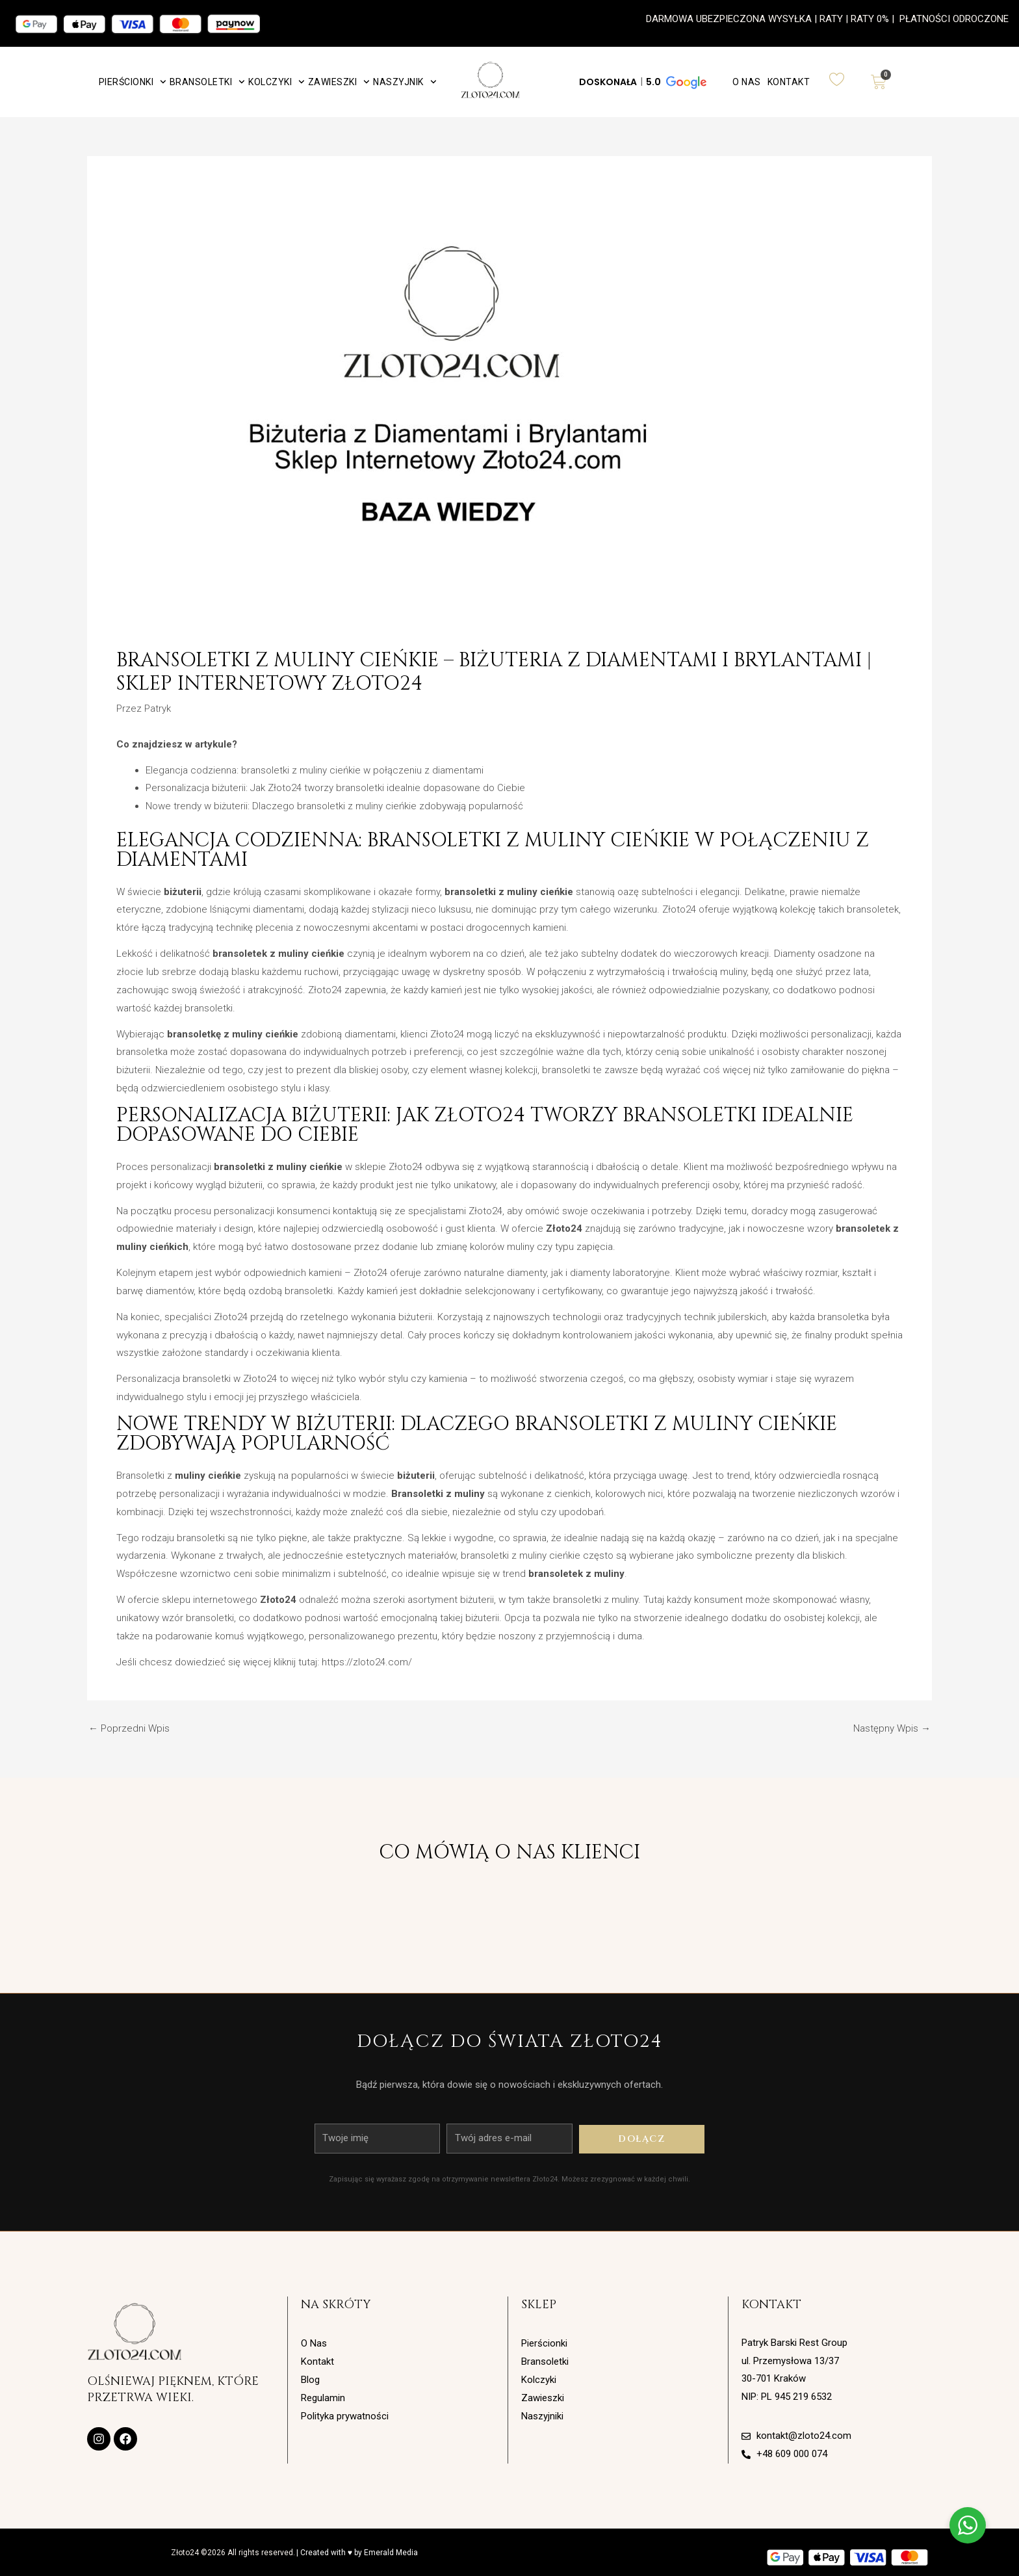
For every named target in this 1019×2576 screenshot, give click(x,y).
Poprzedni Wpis (129, 1729)
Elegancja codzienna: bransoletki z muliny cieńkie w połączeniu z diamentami (315, 770)
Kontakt (788, 82)
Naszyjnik (404, 82)
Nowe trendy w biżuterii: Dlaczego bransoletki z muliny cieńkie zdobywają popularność (334, 806)
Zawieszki (339, 82)
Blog (310, 2380)
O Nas (746, 82)
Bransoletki (207, 82)
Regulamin (323, 2398)
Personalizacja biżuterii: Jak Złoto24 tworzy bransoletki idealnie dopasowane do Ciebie (335, 788)
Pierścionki (132, 82)
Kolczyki (276, 82)
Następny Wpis (892, 1729)
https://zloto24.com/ (367, 1662)
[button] (641, 81)
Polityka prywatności (345, 2416)
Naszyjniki (542, 2416)
